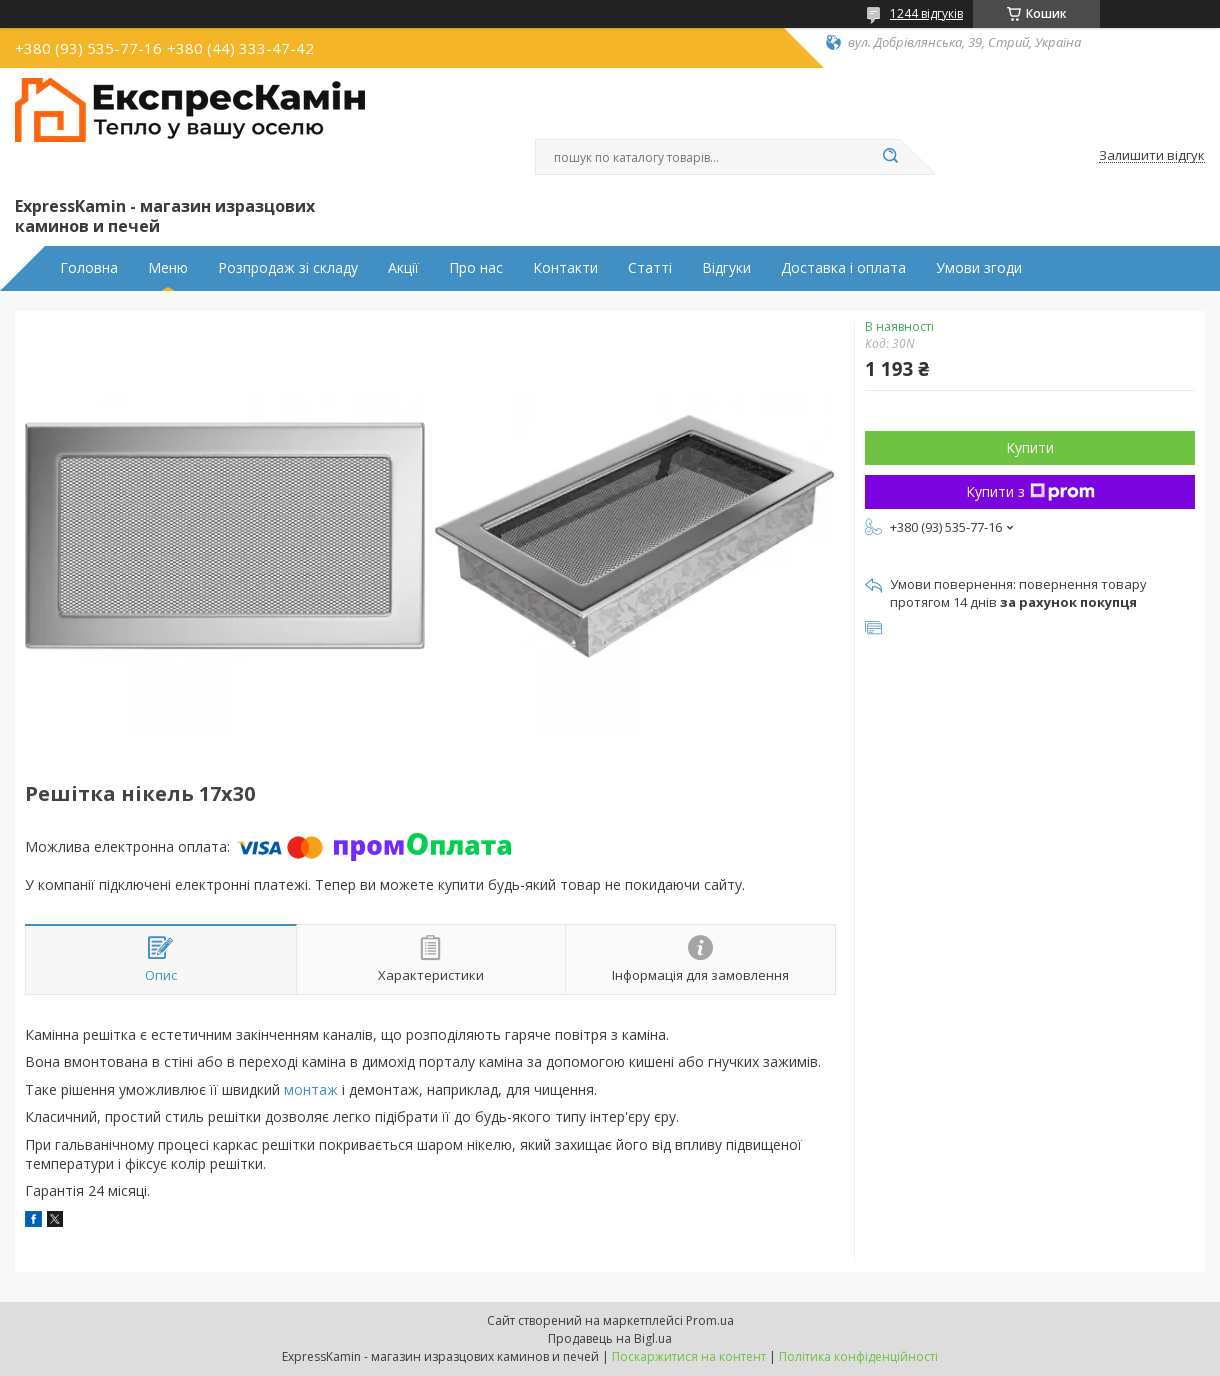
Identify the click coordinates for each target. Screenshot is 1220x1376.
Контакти (565, 268)
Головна (89, 268)
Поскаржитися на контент (689, 1356)
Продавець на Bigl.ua (610, 1338)
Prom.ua (710, 1320)
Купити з (1030, 491)
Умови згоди (979, 268)
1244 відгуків (926, 13)
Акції (403, 268)
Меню (168, 268)
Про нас (476, 268)
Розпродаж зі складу (288, 268)
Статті (650, 268)
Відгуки (726, 268)
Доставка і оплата (843, 268)
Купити (1030, 447)
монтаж (311, 1089)
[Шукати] (890, 157)
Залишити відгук (1152, 156)
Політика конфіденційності (858, 1356)
